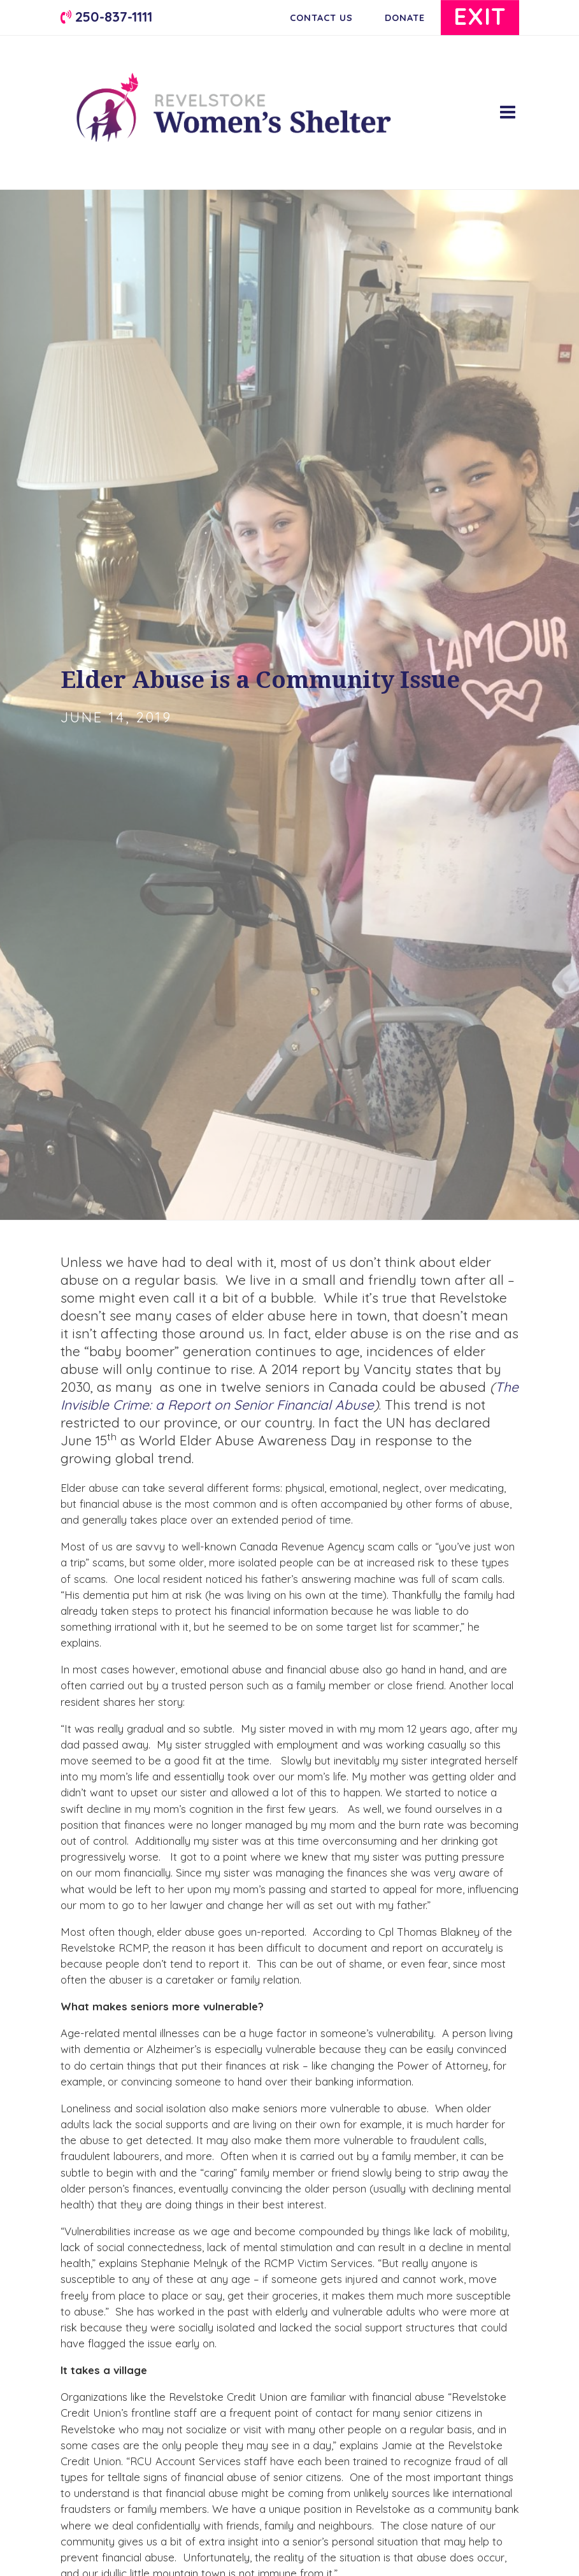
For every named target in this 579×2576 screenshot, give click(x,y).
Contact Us (320, 17)
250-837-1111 (106, 16)
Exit (480, 16)
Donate (403, 17)
